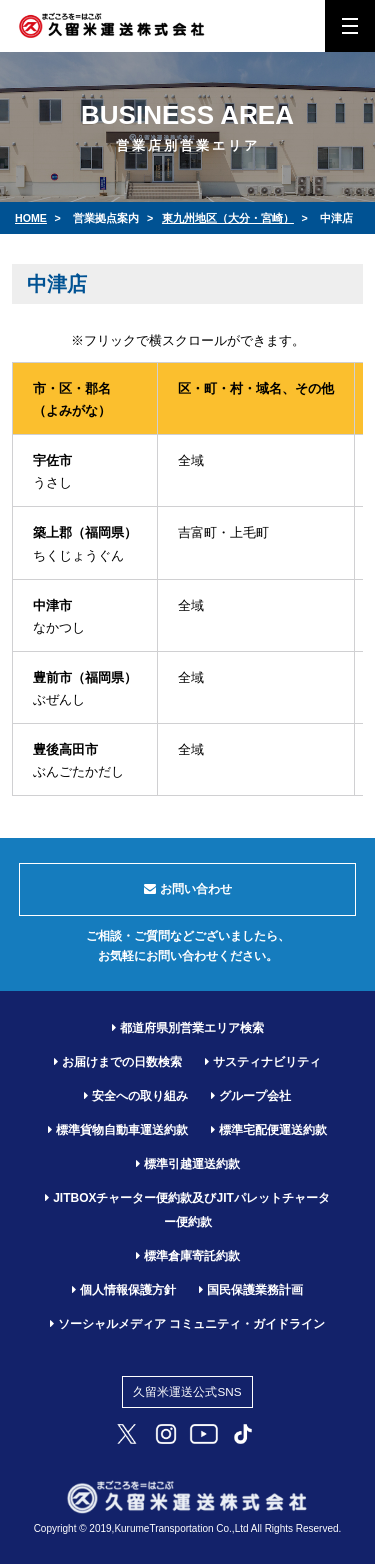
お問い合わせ (188, 889)
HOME (31, 218)
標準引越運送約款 (188, 1164)
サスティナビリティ (263, 1062)
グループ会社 (251, 1096)
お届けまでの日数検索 (118, 1062)
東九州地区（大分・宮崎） (228, 218)
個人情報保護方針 (124, 1290)
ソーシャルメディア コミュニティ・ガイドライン (187, 1324)
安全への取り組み (136, 1096)
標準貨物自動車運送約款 (118, 1130)
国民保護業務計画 (251, 1290)
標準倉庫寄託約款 (188, 1256)
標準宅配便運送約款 (269, 1130)
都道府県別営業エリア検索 (188, 1028)
